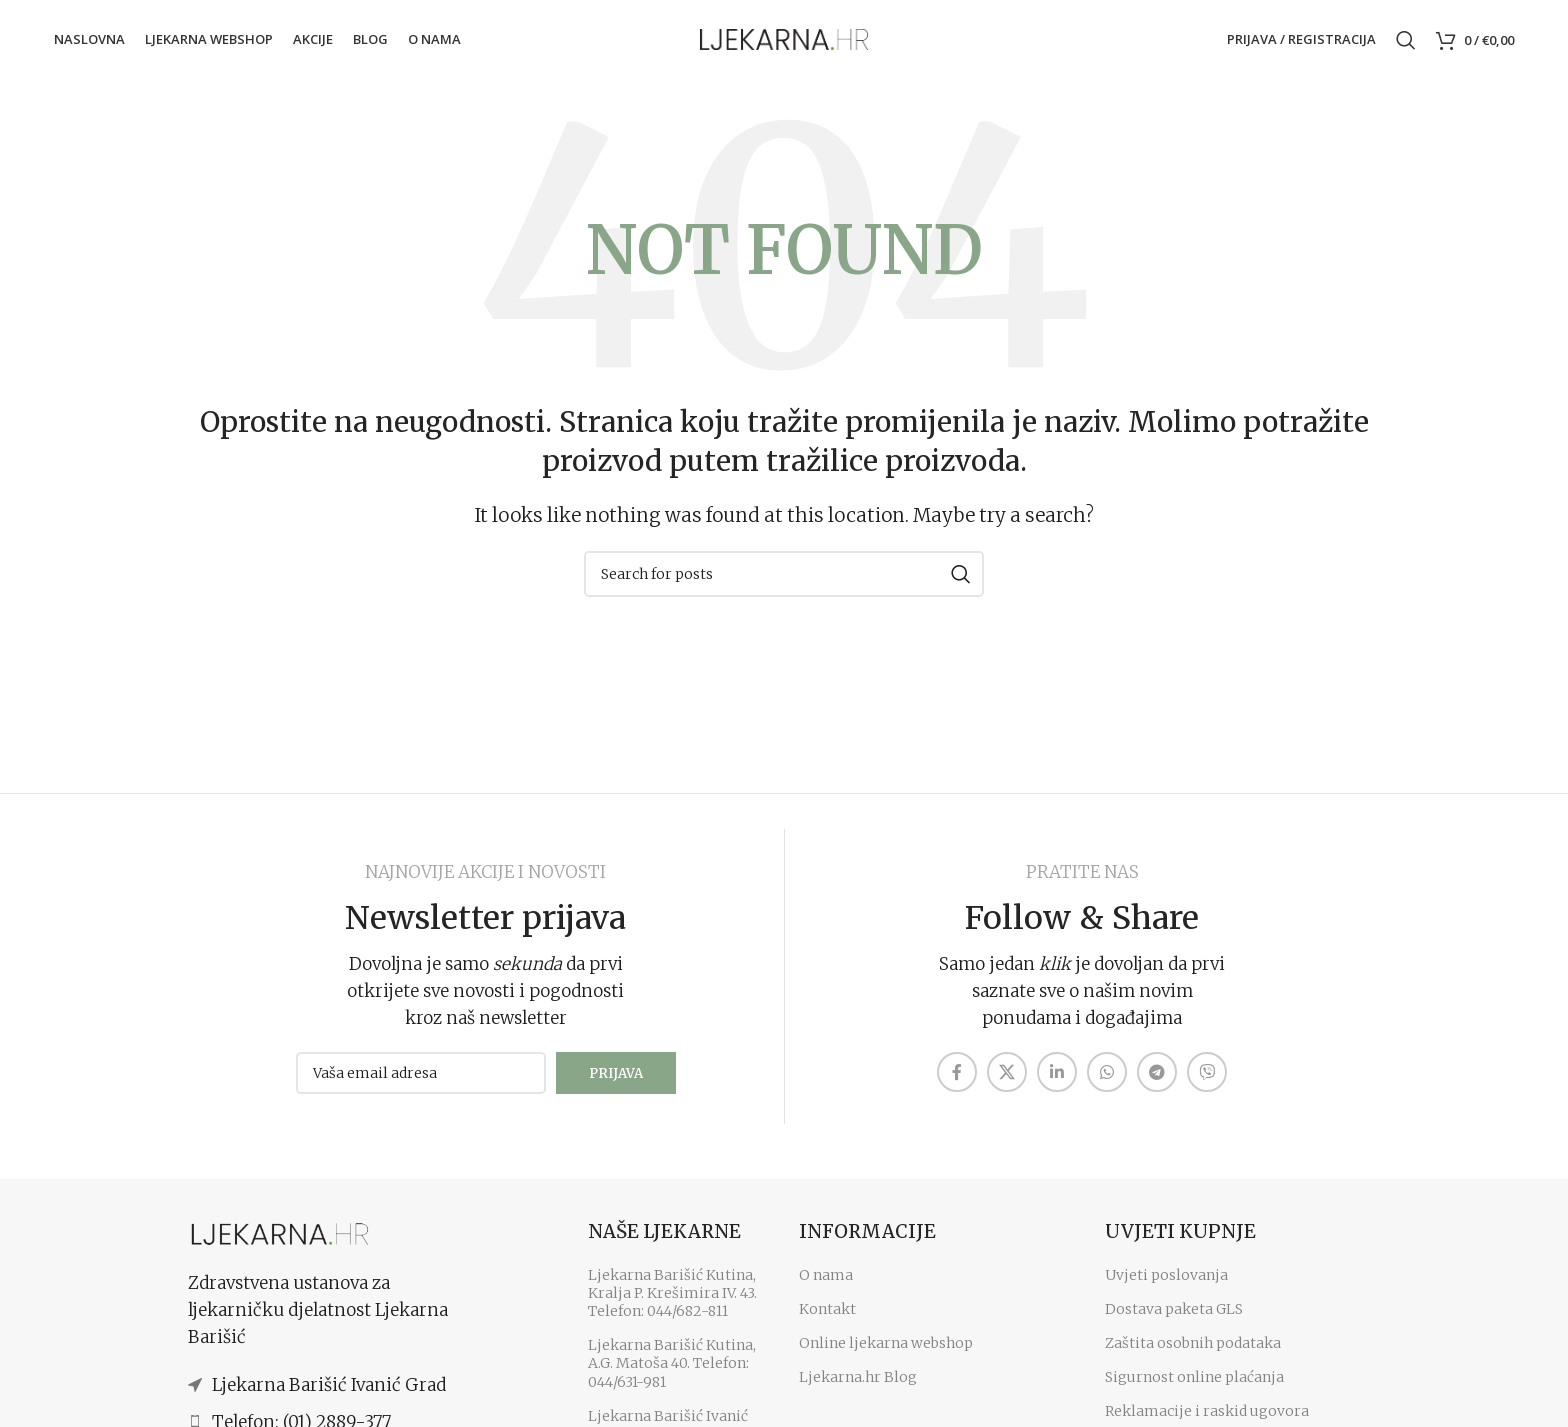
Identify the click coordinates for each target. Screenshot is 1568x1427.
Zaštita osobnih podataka (1193, 1353)
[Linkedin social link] (1057, 1082)
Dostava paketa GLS (1174, 1319)
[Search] (1406, 43)
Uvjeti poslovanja (1166, 1285)
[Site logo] (784, 41)
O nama (826, 1285)
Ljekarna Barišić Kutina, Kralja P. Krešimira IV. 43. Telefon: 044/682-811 (672, 1303)
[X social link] (1007, 1082)
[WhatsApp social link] (1107, 1082)
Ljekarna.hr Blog (858, 1387)
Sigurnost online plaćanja (1194, 1387)
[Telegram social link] (1157, 1082)
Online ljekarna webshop (886, 1353)
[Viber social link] (1207, 1082)
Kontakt (827, 1319)
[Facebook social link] (957, 1082)
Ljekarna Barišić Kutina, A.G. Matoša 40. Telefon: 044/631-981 (672, 1373)
